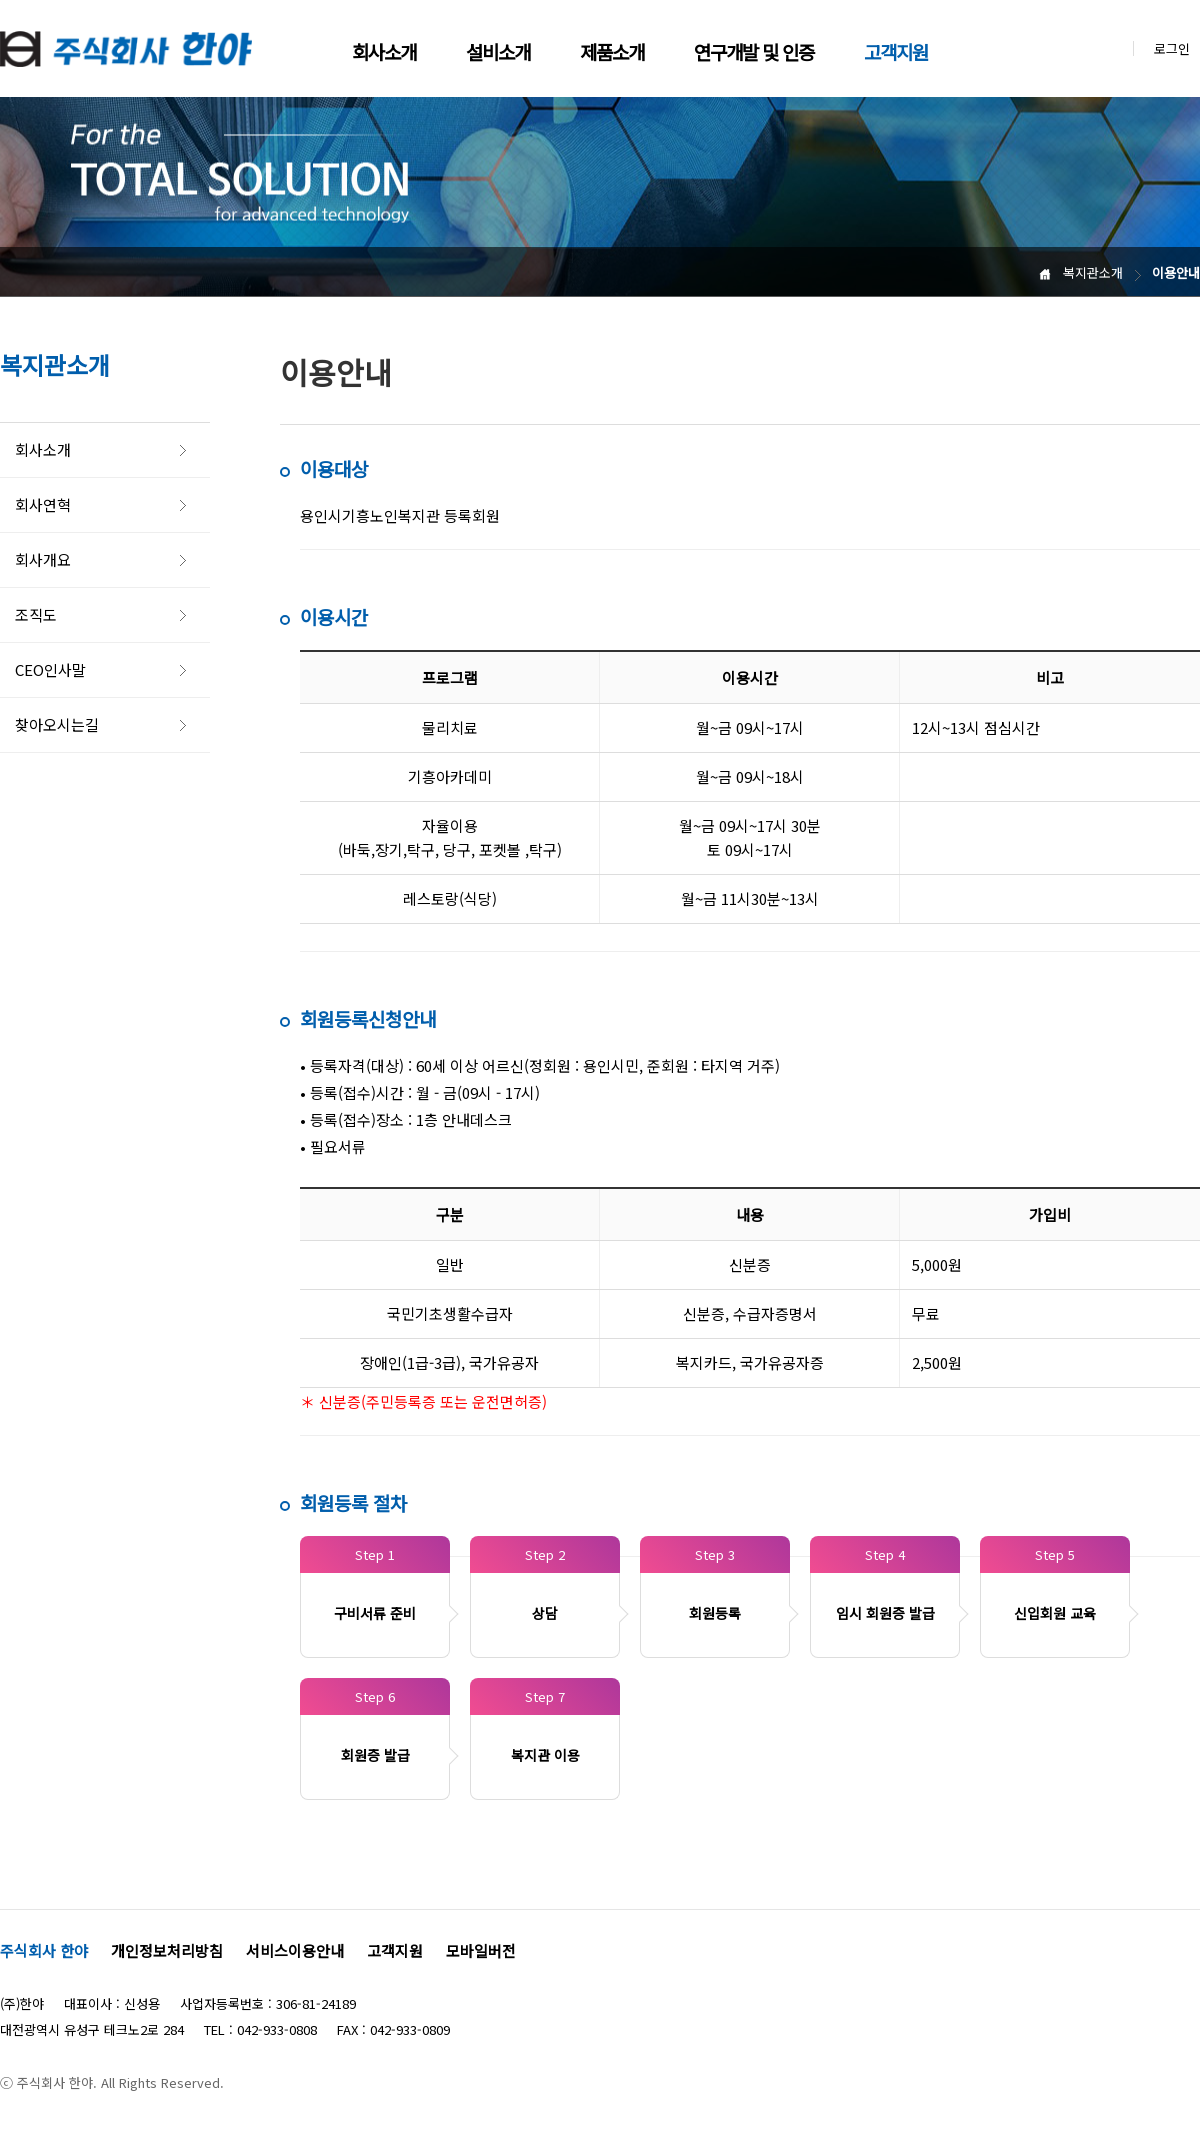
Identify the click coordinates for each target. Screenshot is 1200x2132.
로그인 (1172, 48)
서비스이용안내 (295, 1950)
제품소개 (612, 51)
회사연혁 (43, 504)
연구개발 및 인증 (754, 51)
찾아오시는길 (57, 724)
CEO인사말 (50, 669)
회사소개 (384, 51)
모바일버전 (481, 1950)
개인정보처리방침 (167, 1950)
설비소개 (498, 51)
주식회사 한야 (44, 1950)
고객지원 (896, 51)
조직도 (36, 614)
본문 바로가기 (0, 0)
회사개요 (43, 559)
